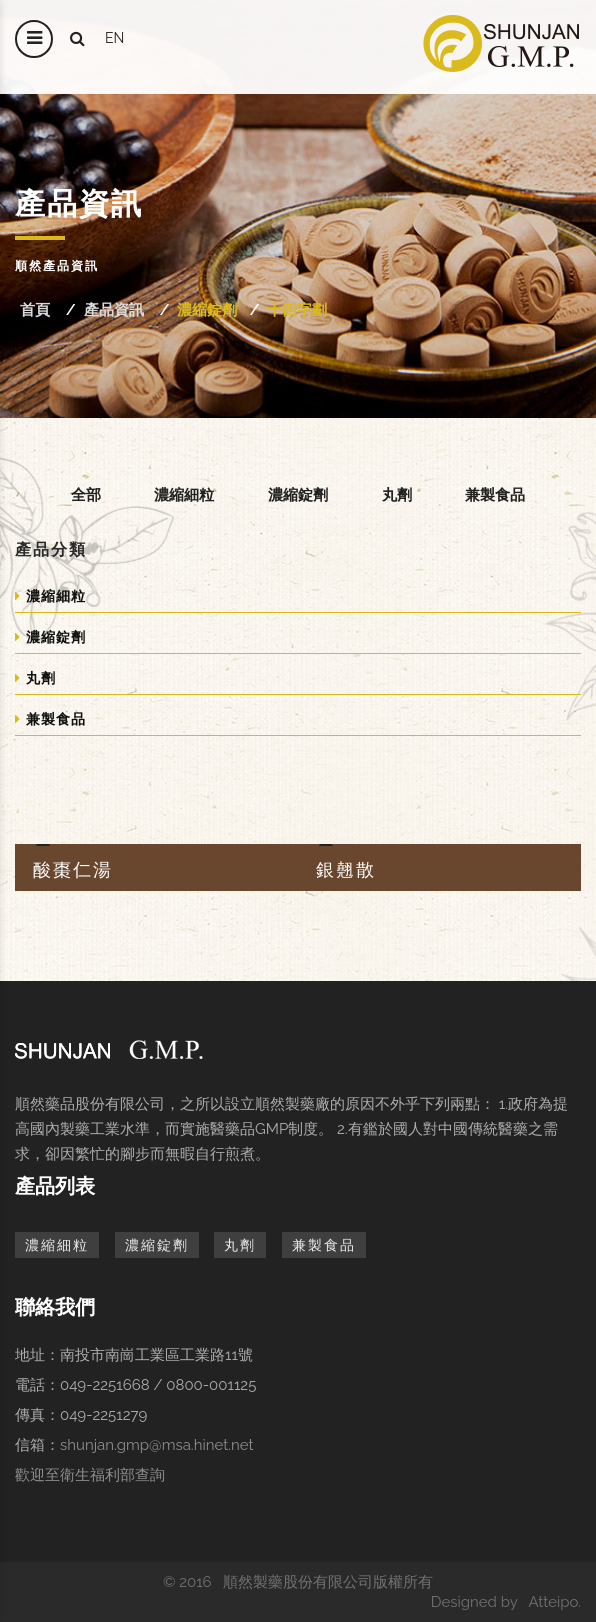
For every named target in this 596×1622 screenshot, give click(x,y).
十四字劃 (297, 310)
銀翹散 (346, 869)
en (114, 38)
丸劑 (397, 494)
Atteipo (553, 1602)
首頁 (35, 310)
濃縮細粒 (184, 494)
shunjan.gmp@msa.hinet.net (157, 1445)
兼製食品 (495, 494)
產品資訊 (114, 310)
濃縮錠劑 (207, 310)
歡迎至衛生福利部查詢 (90, 1475)
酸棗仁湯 (73, 869)
